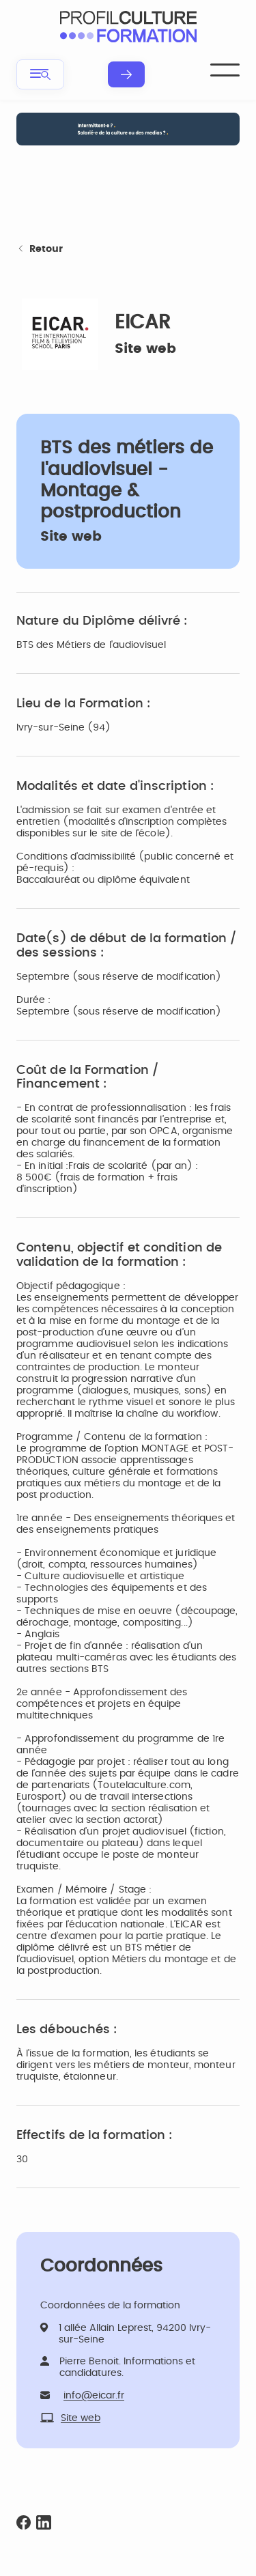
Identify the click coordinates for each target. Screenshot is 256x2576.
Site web (145, 349)
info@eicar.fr (93, 2396)
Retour (39, 249)
